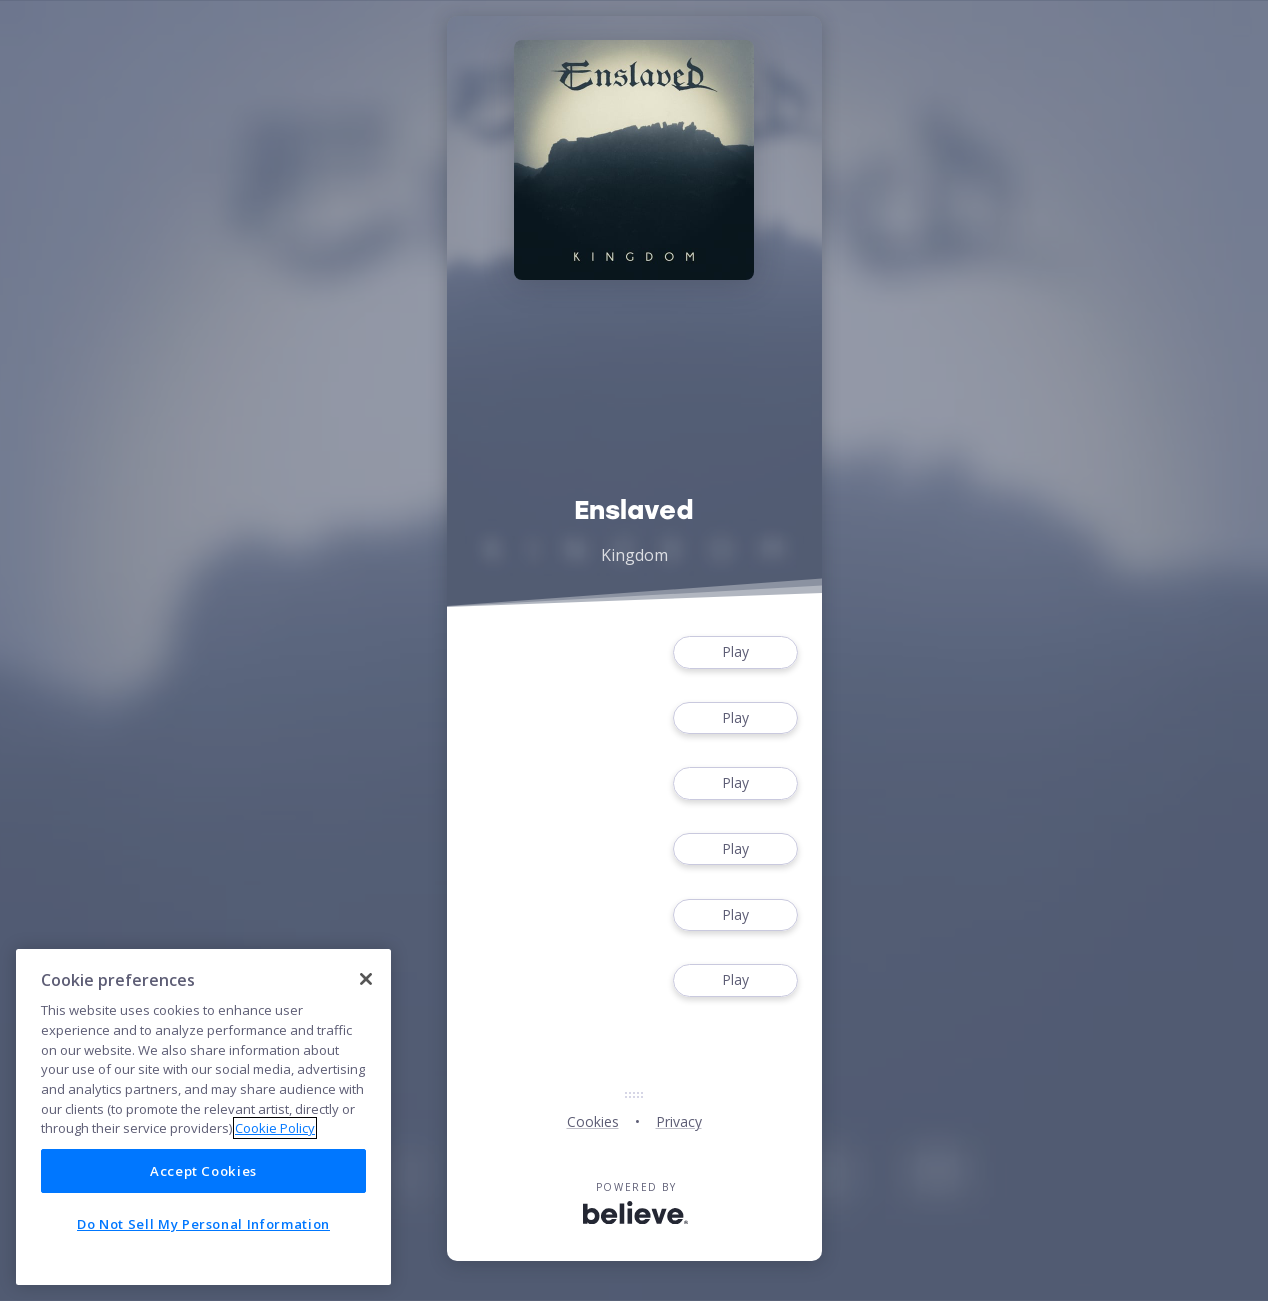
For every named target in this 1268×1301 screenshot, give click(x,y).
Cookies (593, 1121)
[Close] (366, 979)
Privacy (679, 1121)
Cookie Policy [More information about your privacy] (275, 1128)
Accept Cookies (203, 1171)
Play (735, 652)
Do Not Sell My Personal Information (203, 1224)
